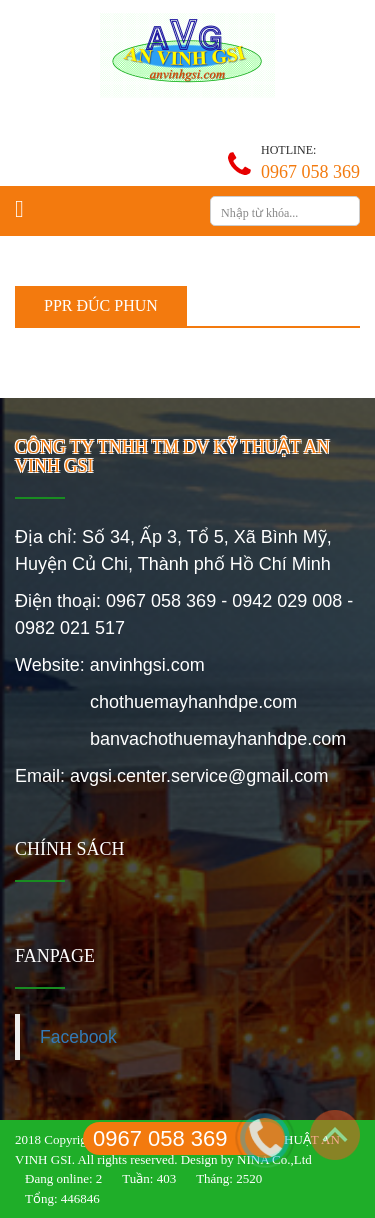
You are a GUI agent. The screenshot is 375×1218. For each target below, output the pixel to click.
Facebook (78, 1037)
